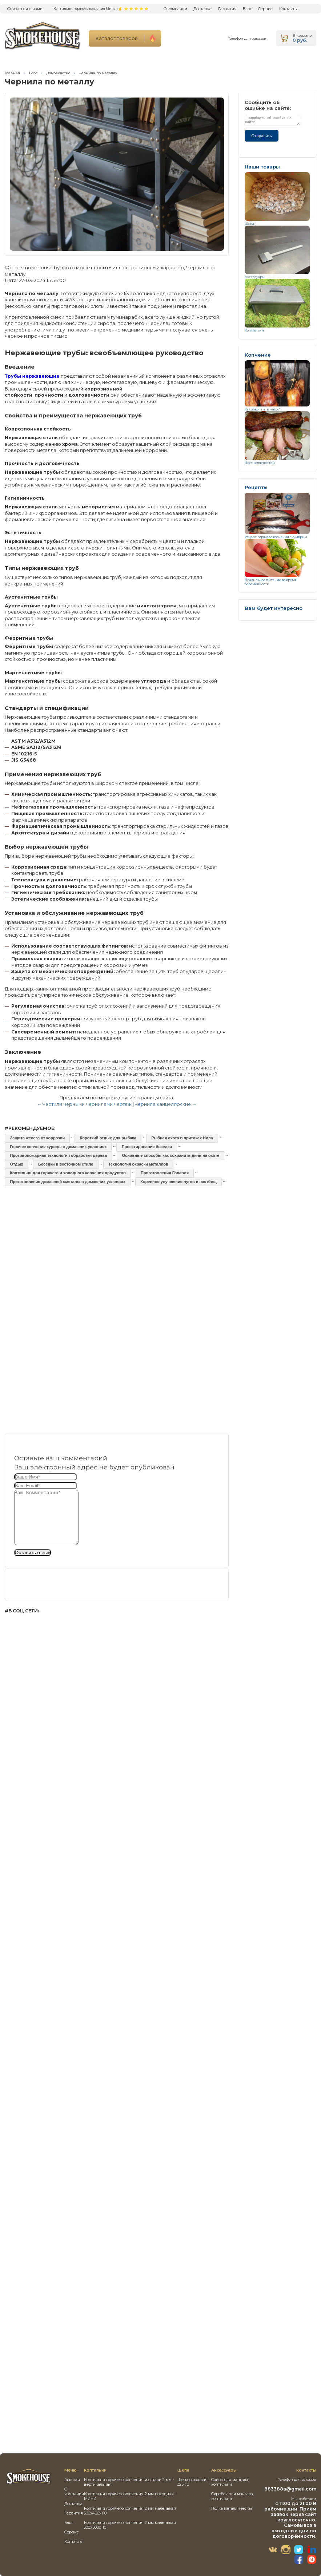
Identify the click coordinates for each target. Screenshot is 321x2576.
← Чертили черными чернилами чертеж (84, 1104)
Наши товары (262, 167)
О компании (175, 9)
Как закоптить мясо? (262, 409)
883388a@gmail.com (290, 2489)
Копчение (258, 355)
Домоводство (58, 73)
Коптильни (254, 330)
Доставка (202, 9)
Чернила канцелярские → (165, 1104)
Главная (12, 73)
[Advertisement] (117, 1256)
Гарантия (227, 9)
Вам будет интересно (273, 608)
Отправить (261, 136)
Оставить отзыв (33, 1563)
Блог (247, 9)
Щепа (249, 224)
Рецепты (256, 487)
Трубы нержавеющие (32, 376)
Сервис (265, 9)
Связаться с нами (25, 9)
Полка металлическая (232, 2508)
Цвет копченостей (260, 463)
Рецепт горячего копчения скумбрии (276, 537)
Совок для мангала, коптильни (230, 2482)
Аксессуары (255, 277)
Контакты (288, 9)
